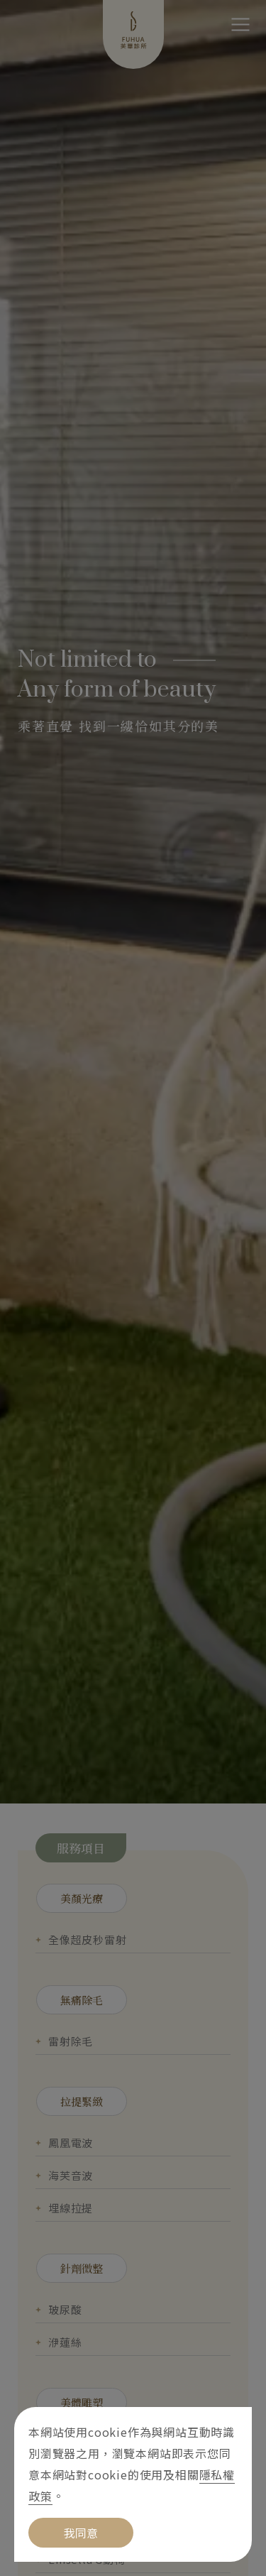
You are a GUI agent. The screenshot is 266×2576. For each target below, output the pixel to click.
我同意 (81, 2532)
